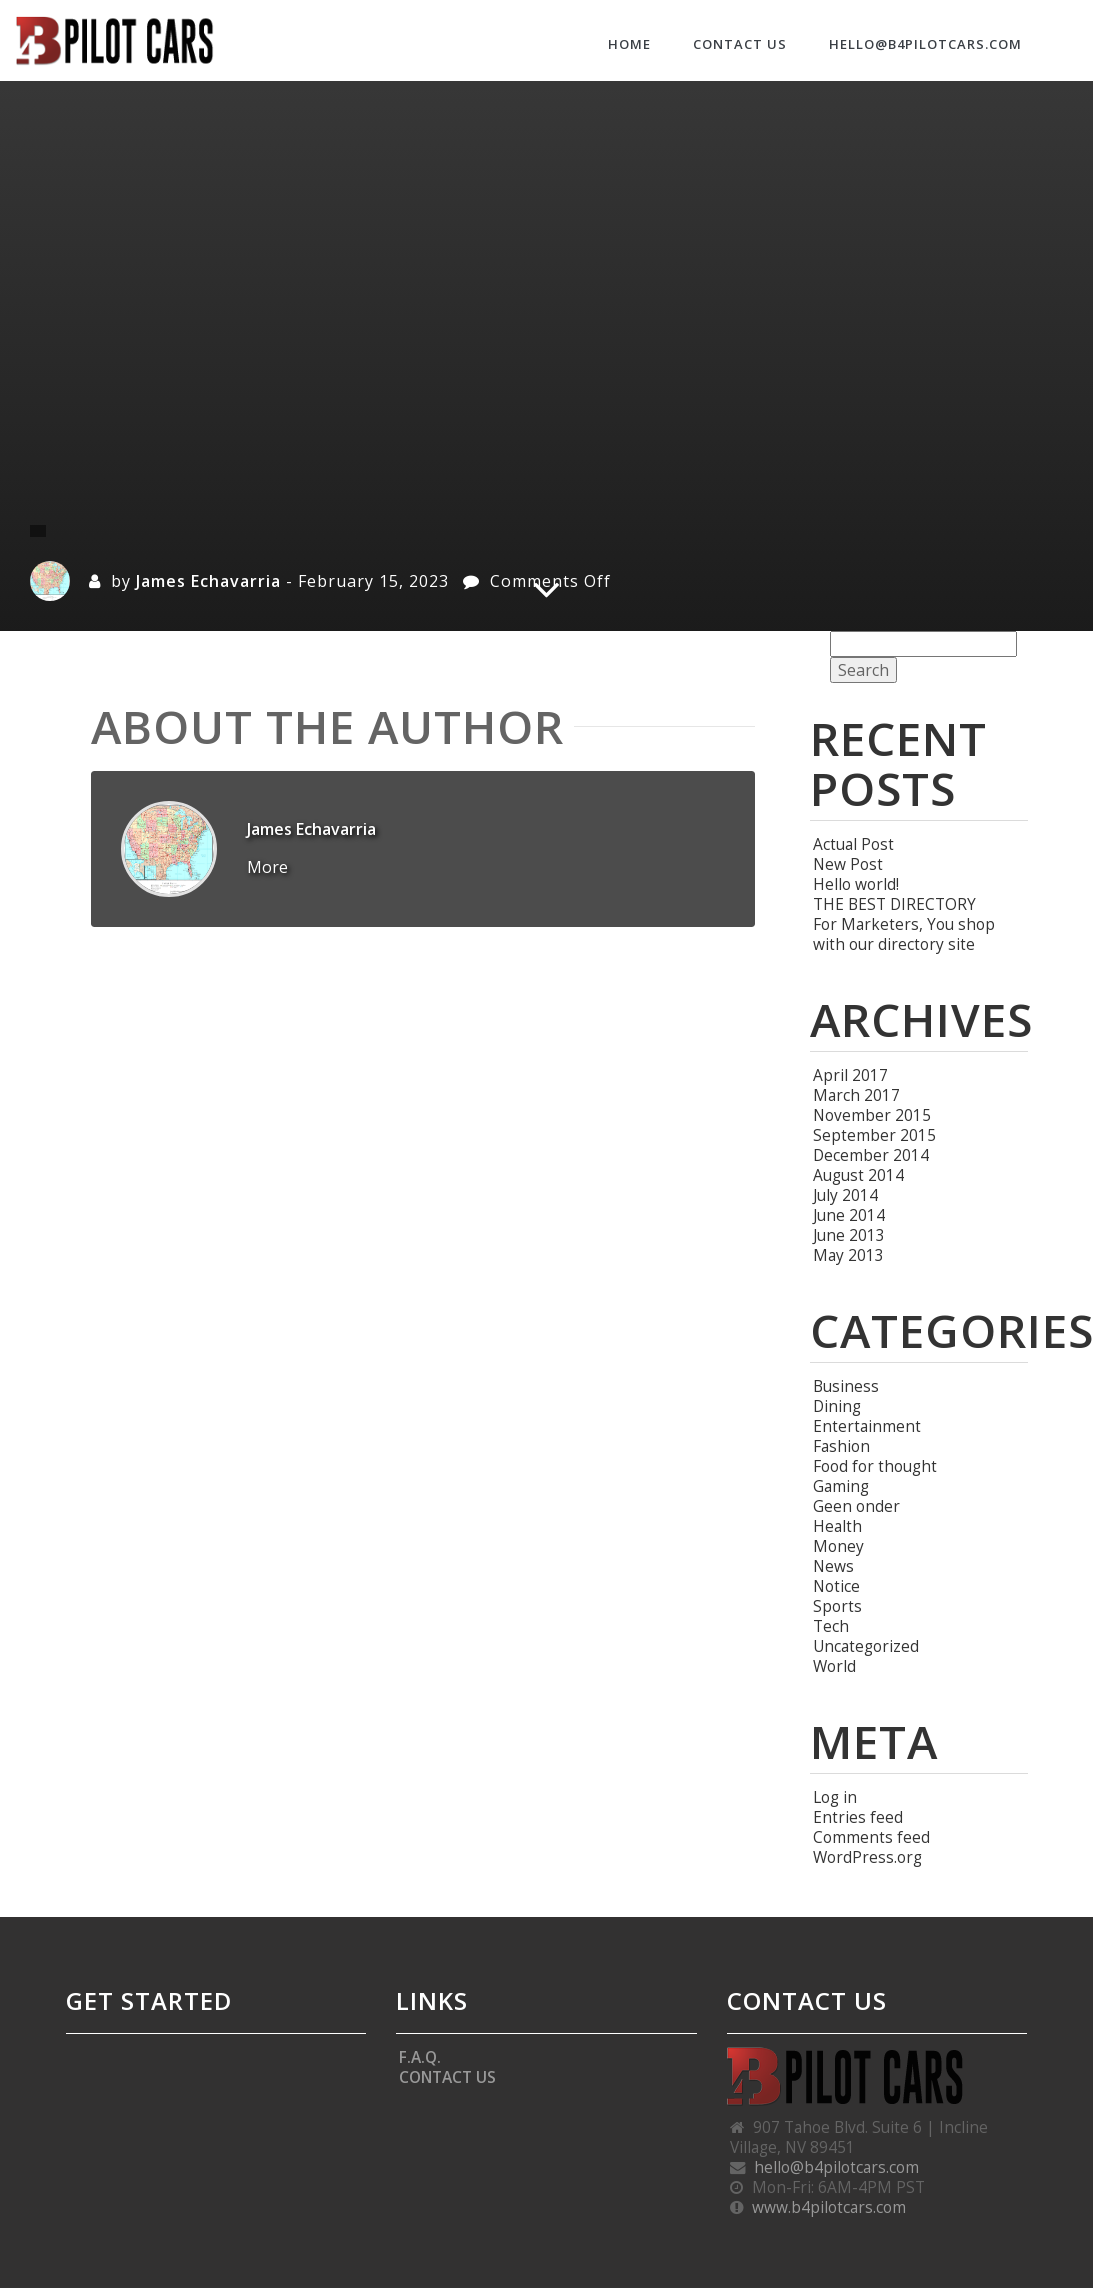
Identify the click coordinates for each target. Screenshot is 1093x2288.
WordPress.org (867, 1857)
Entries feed (858, 1817)
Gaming (841, 1486)
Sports (837, 1606)
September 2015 (874, 1135)
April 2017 (850, 1075)
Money (838, 1546)
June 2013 (849, 1235)
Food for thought (875, 1466)
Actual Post (853, 844)
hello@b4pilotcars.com (925, 44)
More (267, 867)
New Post (848, 864)
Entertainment (867, 1426)
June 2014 (849, 1215)
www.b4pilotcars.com (829, 2207)
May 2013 (848, 1255)
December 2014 (871, 1155)
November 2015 (872, 1115)
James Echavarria (208, 581)
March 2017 (856, 1095)
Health (837, 1526)
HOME (629, 44)
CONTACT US (740, 44)
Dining (837, 1406)
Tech (831, 1626)
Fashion (841, 1446)
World (834, 1666)
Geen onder (856, 1506)
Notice (836, 1586)
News (833, 1566)
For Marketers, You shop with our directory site (904, 934)
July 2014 (845, 1195)
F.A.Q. (420, 2057)
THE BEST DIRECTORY (894, 904)
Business (846, 1386)
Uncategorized (866, 1646)
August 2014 (858, 1175)
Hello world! (856, 884)
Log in (835, 1797)
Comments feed (871, 1837)
